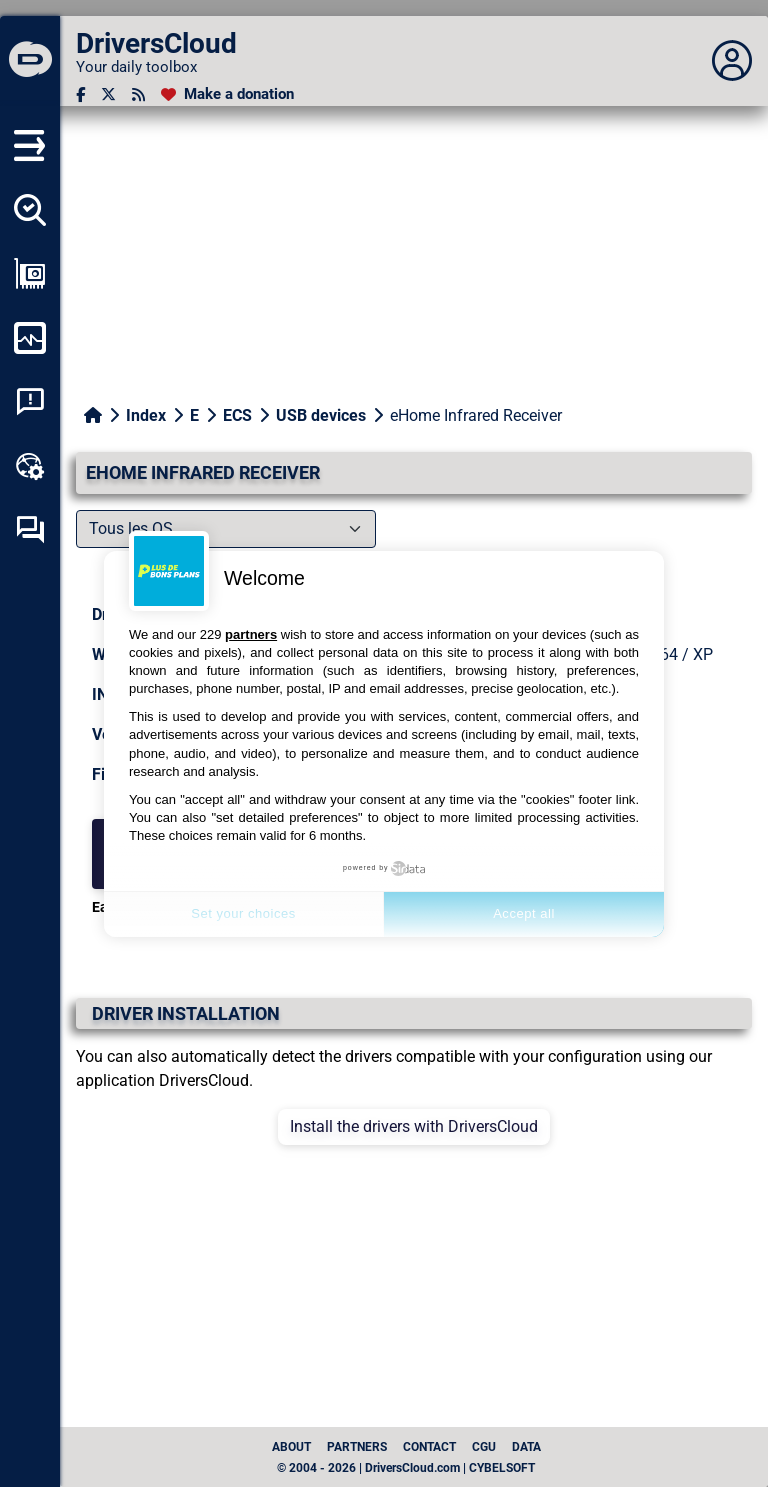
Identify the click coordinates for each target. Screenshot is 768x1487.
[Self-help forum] (30, 530)
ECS (237, 415)
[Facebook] (80, 94)
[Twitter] (108, 94)
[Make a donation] (227, 94)
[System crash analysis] (30, 402)
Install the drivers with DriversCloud (414, 1126)
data (526, 1447)
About (291, 1447)
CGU (484, 1447)
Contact (429, 1447)
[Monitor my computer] (30, 338)
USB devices (321, 415)
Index (146, 415)
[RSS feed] (138, 94)
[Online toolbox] (30, 466)
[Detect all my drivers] (30, 210)
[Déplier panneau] (732, 61)
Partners (357, 1447)
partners (251, 634)
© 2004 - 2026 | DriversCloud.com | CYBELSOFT (406, 1468)
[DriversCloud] (30, 61)
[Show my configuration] (30, 274)
